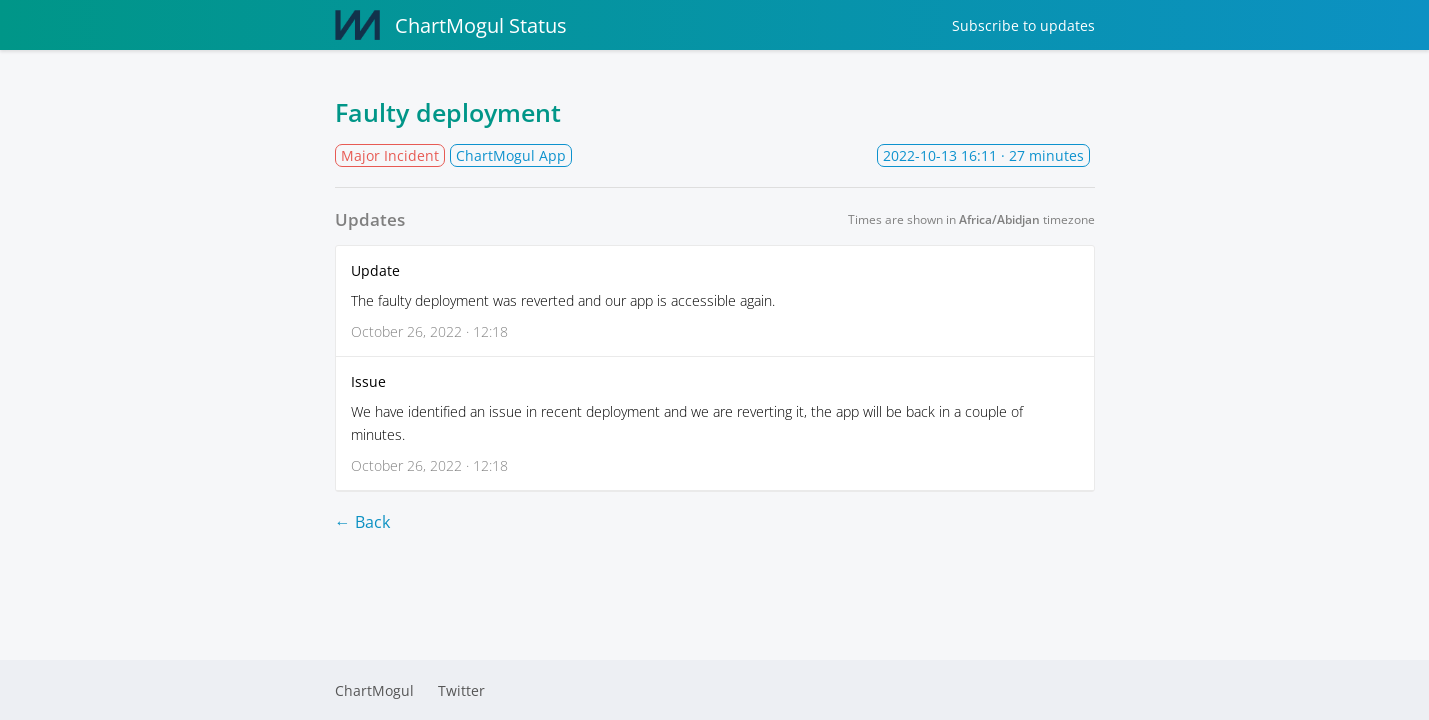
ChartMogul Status (451, 25)
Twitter (461, 690)
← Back (362, 522)
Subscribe (1023, 25)
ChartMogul (374, 690)
